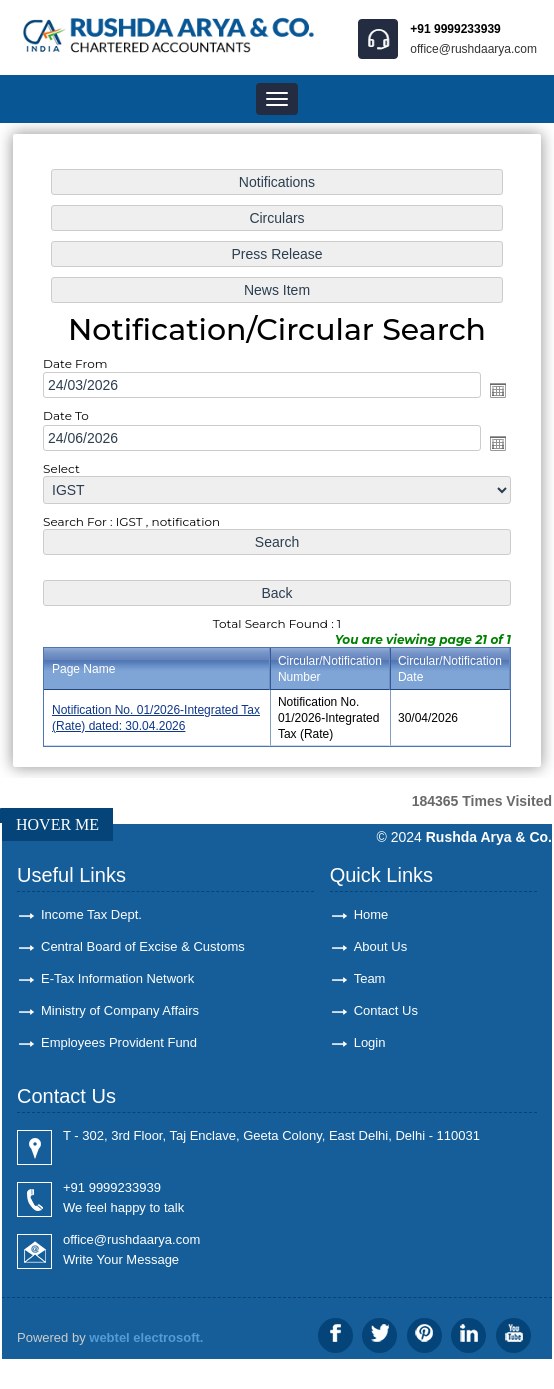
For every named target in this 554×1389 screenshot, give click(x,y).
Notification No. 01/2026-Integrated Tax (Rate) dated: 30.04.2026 (158, 715)
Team (370, 978)
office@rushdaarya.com (473, 49)
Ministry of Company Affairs (120, 1010)
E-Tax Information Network (117, 978)
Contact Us (386, 1010)
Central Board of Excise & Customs (143, 946)
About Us (380, 946)
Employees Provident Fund (119, 1042)
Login (370, 1042)
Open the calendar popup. (496, 391)
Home (371, 914)
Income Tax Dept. (91, 914)
